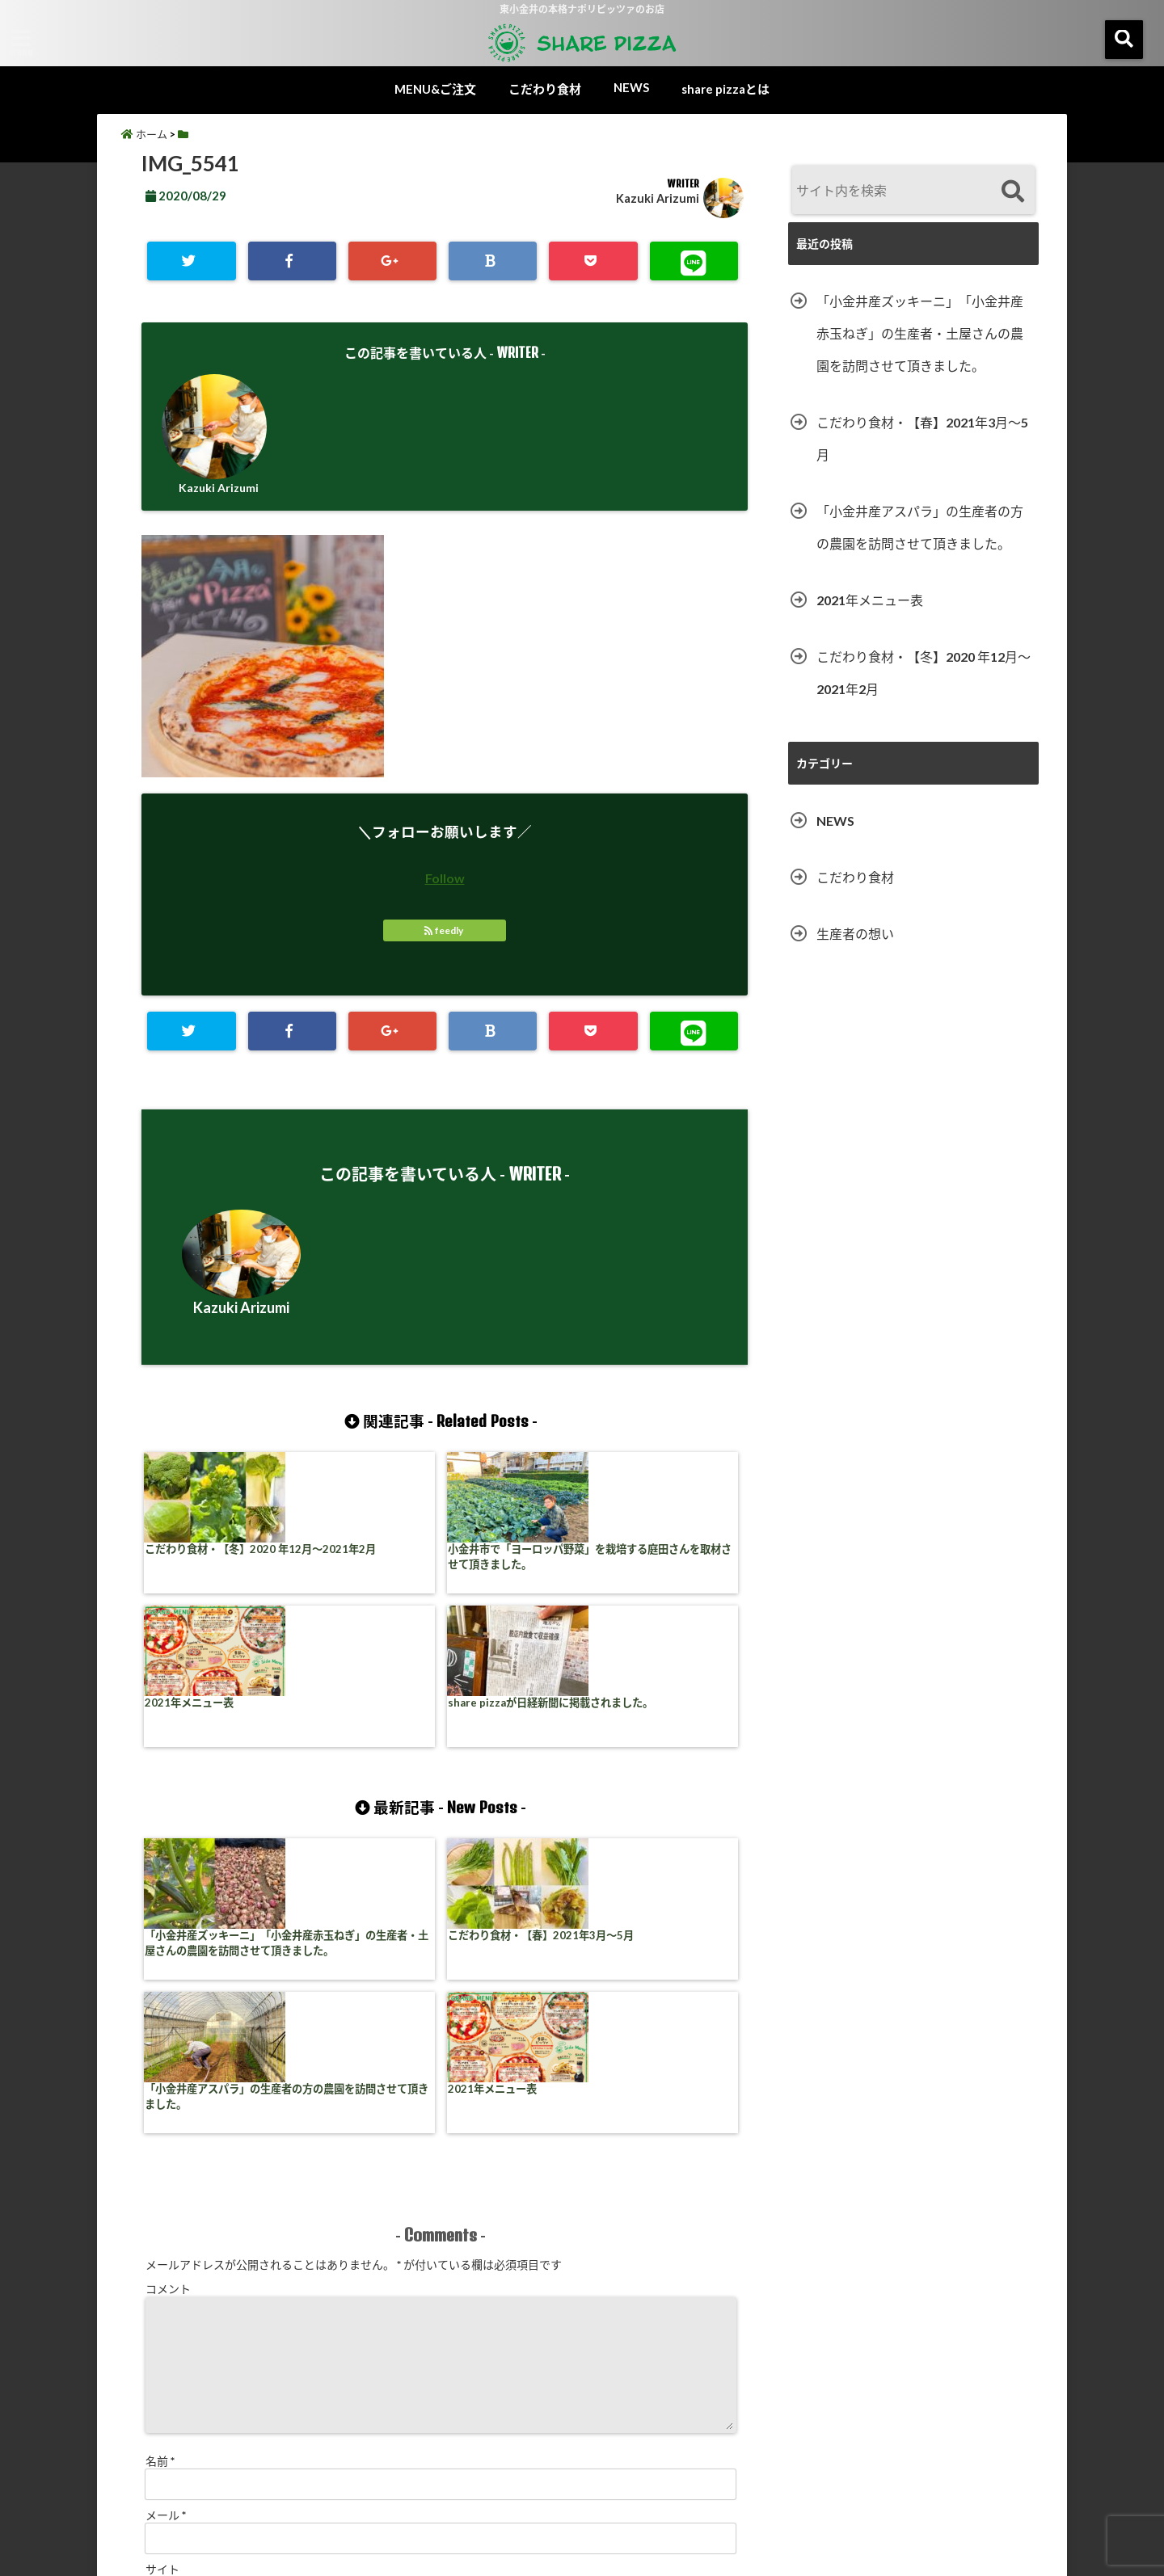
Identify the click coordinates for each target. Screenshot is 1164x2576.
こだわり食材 (544, 89)
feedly (444, 932)
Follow (445, 879)
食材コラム (438, 2499)
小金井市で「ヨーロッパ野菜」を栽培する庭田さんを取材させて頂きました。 (364, 1570)
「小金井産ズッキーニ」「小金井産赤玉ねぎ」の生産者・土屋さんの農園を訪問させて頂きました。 (213, 1817)
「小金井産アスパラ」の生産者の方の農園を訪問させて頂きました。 (516, 1809)
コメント (168, 1999)
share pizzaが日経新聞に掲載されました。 (669, 1561)
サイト (162, 2280)
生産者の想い (855, 933)
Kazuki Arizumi (657, 198)
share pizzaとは (725, 89)
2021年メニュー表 (495, 1553)
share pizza (551, 2554)
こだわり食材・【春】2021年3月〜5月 (366, 1801)
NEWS (631, 87)
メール (166, 2226)
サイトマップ (728, 2499)
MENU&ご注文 (435, 89)
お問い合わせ (831, 2499)
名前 (160, 2171)
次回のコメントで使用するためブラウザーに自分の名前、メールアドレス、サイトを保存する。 (389, 2350)
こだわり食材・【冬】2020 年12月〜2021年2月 (215, 1561)
